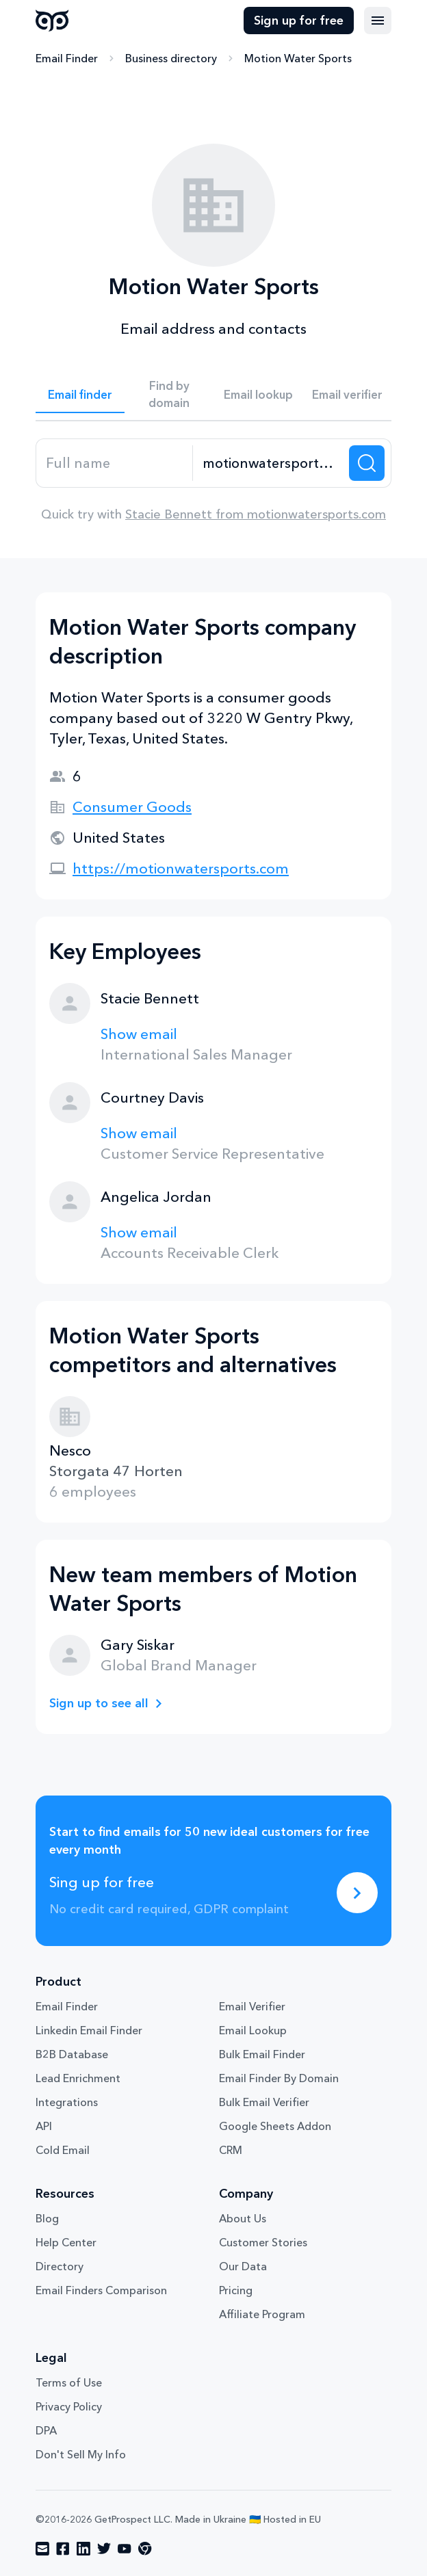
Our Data (243, 2266)
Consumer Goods (132, 806)
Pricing (236, 2290)
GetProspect (52, 20)
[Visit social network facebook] (63, 2548)
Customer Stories (263, 2242)
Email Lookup (253, 2030)
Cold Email (63, 2150)
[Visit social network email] (42, 2548)
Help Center (66, 2242)
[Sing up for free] (357, 1892)
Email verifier (347, 394)
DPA (46, 2430)
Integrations (67, 2102)
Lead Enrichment (78, 2078)
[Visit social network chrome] (145, 2548)
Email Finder (67, 58)
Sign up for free (299, 20)
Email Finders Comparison (101, 2290)
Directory (59, 2266)
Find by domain (169, 394)
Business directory (171, 58)
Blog (47, 2218)
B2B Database (72, 2054)
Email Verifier (252, 2006)
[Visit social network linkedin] (83, 2548)
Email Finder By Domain (279, 2078)
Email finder (80, 394)
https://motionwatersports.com (181, 868)
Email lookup (258, 394)
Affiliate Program (262, 2314)
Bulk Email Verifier (264, 2102)
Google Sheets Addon (275, 2126)
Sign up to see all (98, 1703)
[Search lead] (367, 463)
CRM (230, 2150)
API (44, 2126)
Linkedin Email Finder (89, 2030)
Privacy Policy (69, 2406)
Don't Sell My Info (81, 2454)
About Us (242, 2218)
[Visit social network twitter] (104, 2548)
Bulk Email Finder (262, 2054)
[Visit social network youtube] (124, 2548)
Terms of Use (69, 2382)
